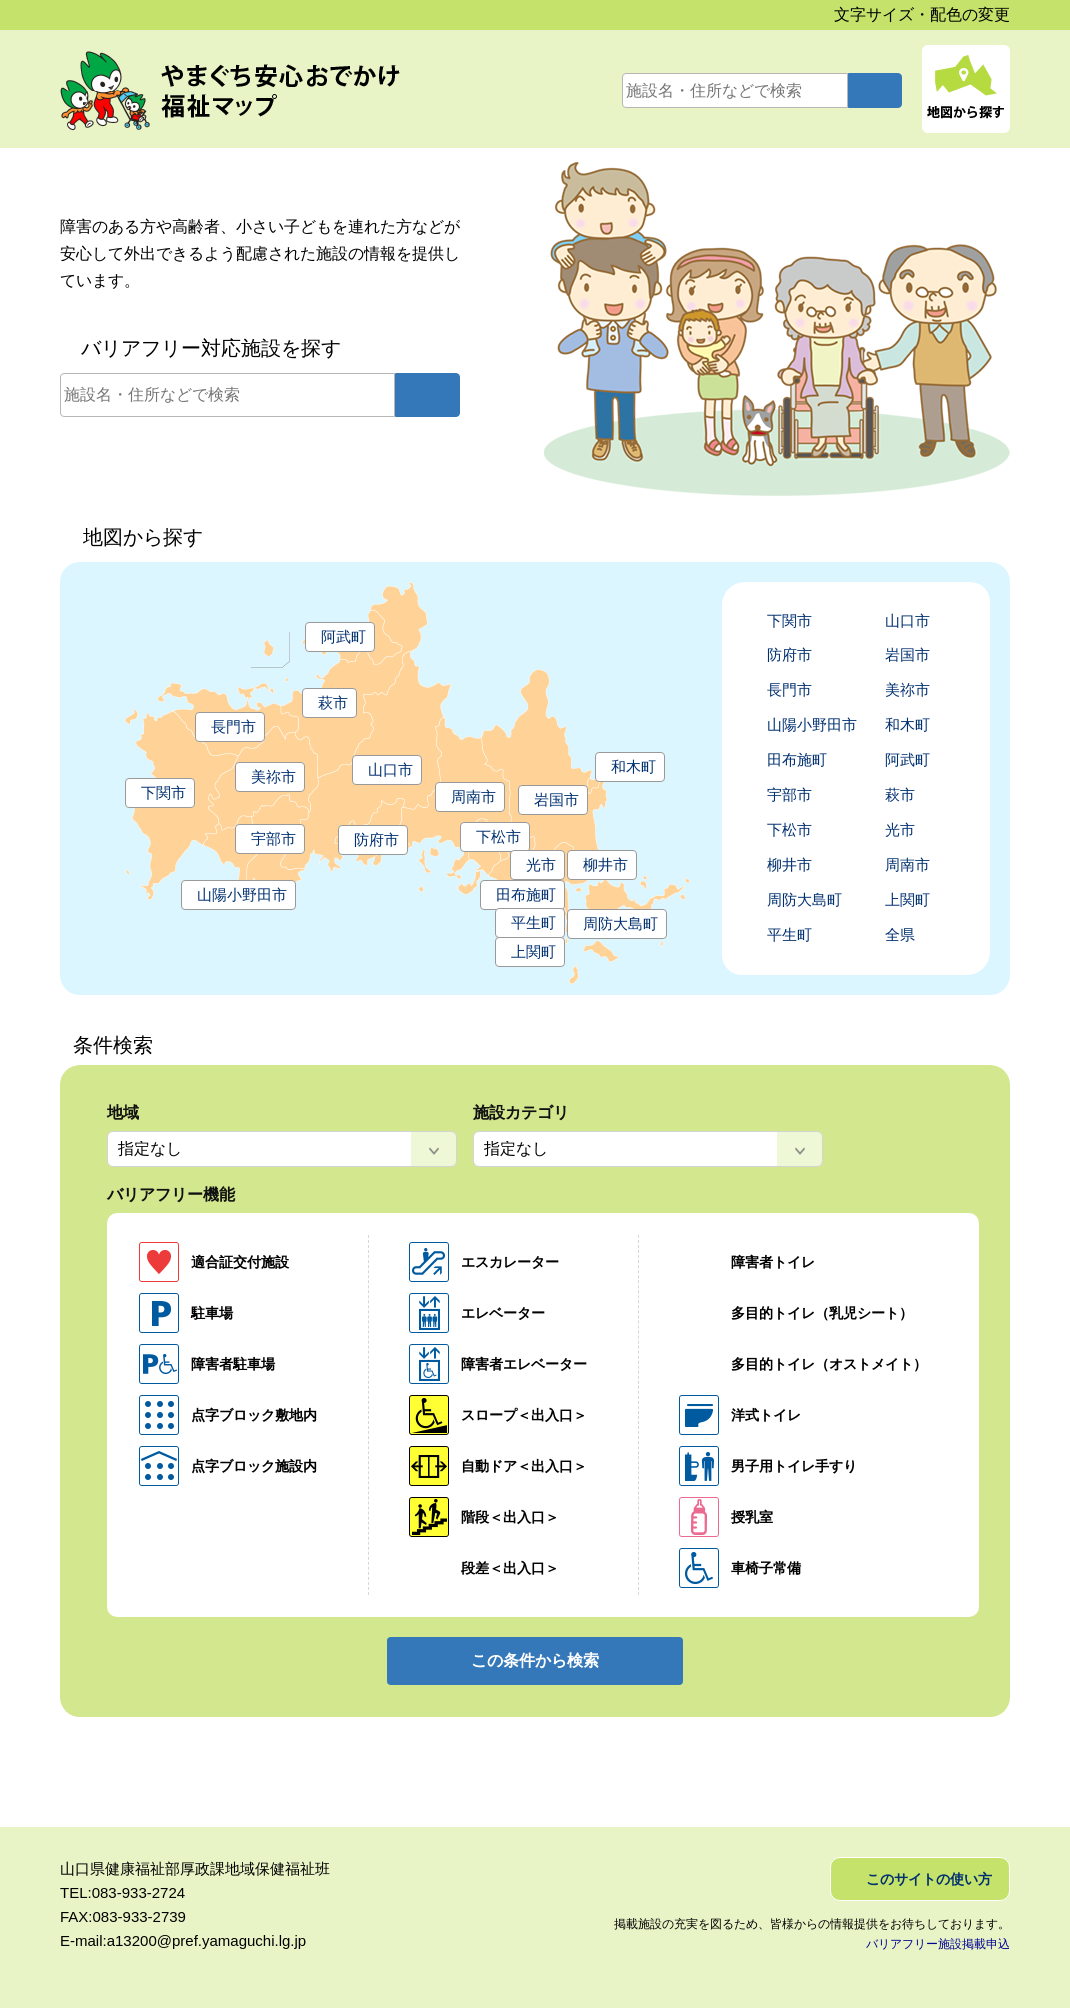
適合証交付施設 (240, 1262)
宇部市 (273, 838)
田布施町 (526, 894)
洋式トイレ (766, 1415)
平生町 (533, 922)
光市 (541, 864)
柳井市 (605, 864)
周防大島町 (620, 923)
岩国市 (556, 799)
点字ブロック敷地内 (254, 1415)
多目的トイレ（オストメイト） (829, 1364)
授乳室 (752, 1517)
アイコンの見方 (1048, 282)
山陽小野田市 (242, 894)
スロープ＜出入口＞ (524, 1415)
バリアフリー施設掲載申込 (938, 1944)
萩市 (333, 702)
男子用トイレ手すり (794, 1466)
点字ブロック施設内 (254, 1466)
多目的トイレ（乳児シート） (822, 1313)
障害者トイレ (773, 1262)
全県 (900, 934)
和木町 (633, 766)
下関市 (163, 792)
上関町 (533, 951)
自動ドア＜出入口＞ (524, 1466)
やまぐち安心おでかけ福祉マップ (251, 91)
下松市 (498, 836)
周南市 (473, 796)
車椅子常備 (766, 1568)
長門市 (233, 726)
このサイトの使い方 (929, 1879)
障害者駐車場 (233, 1364)
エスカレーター (510, 1262)
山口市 (390, 769)
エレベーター (503, 1313)
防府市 (376, 839)
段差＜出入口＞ (510, 1568)
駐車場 (212, 1313)
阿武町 (343, 636)
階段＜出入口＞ (510, 1517)
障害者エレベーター (524, 1364)
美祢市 (273, 776)
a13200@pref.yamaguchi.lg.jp (207, 1940)
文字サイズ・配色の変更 (922, 14)
